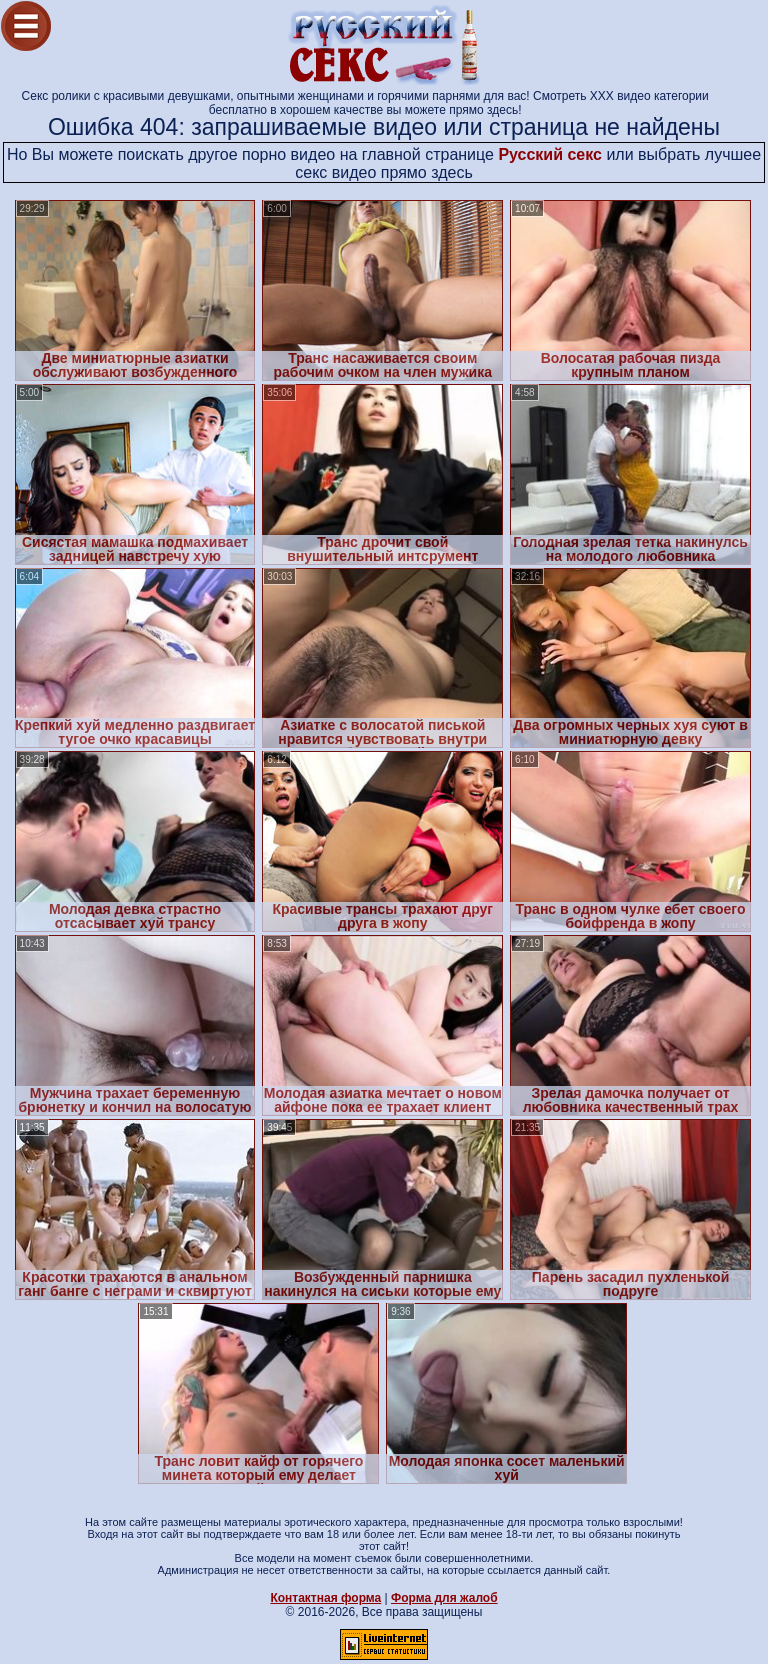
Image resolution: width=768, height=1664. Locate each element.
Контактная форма (325, 1598)
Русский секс (550, 154)
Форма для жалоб (444, 1598)
